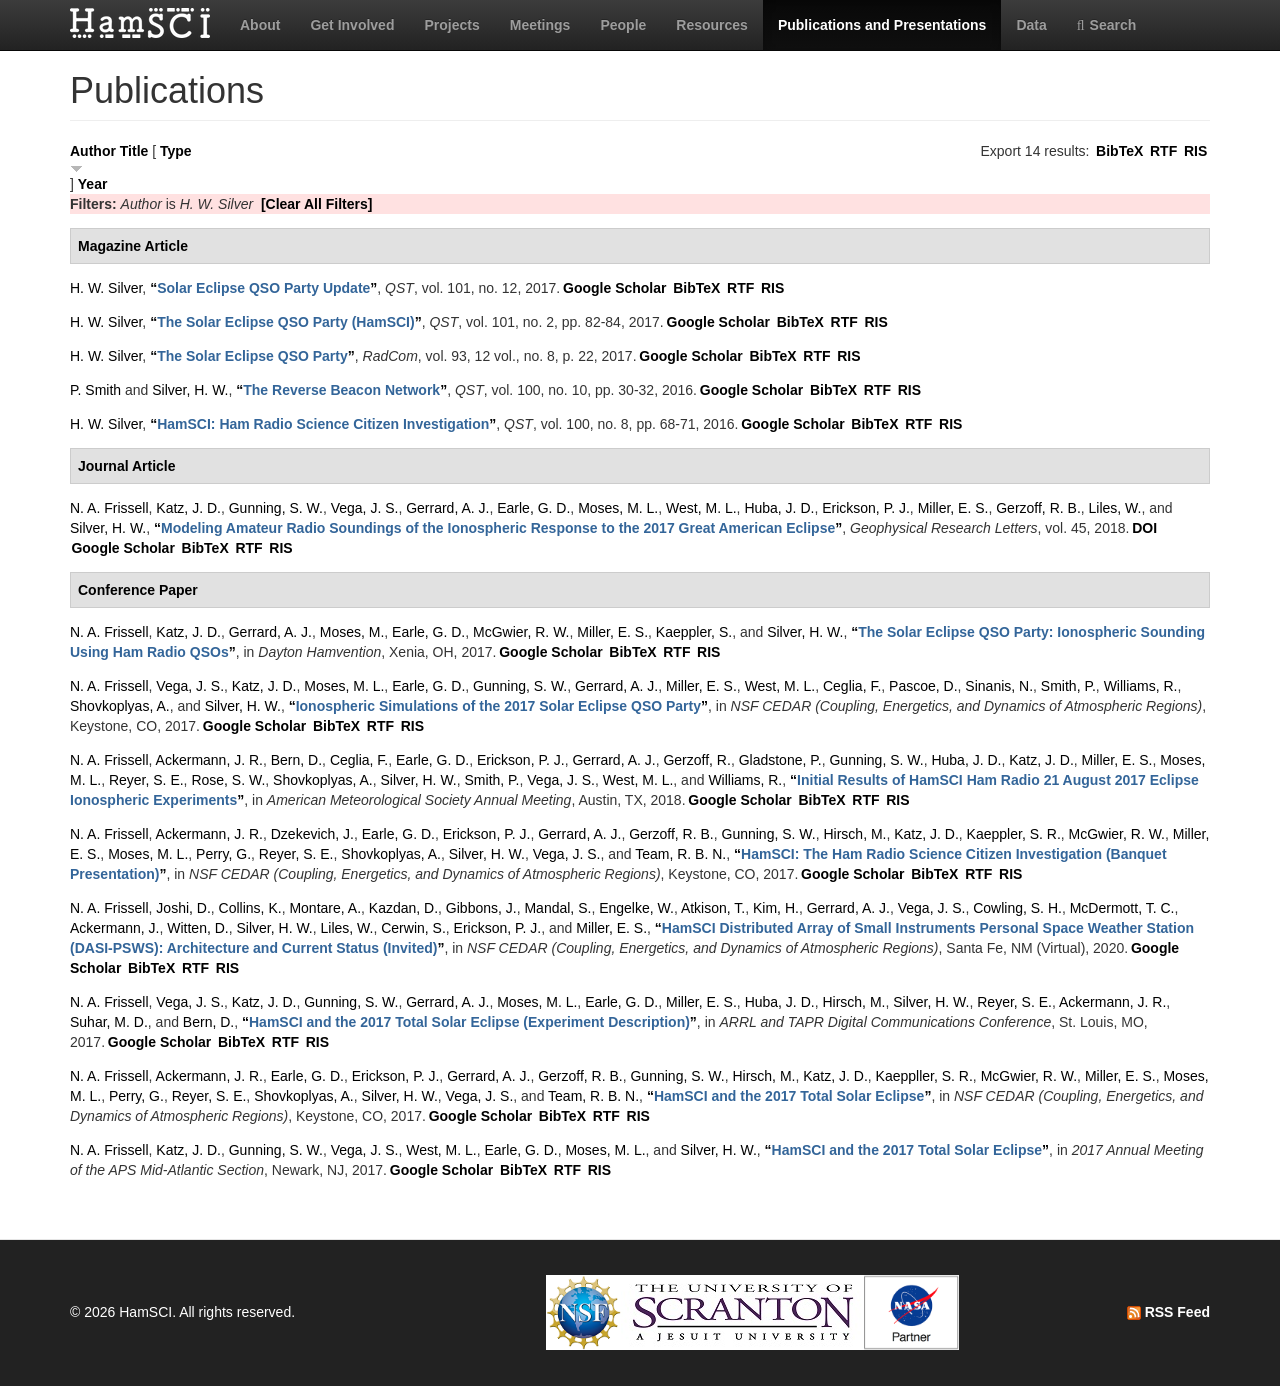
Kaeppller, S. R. (924, 1076)
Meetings (540, 25)
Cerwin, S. (413, 928)
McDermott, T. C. (1122, 908)
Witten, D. (197, 928)
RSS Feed (1168, 1312)
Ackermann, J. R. (209, 760)
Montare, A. (325, 908)
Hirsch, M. (854, 834)
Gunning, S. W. (276, 508)
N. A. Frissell (109, 508)
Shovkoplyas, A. (120, 706)
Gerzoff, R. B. (1038, 508)
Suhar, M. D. (109, 1022)
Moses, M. (352, 632)
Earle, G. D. (533, 508)
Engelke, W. (636, 908)
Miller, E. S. (953, 508)
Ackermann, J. (114, 928)
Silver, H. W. (190, 390)
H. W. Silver (106, 288)
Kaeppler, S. (694, 632)
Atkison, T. (713, 908)
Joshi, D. (183, 908)
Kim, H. (776, 908)
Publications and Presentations (882, 25)
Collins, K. (250, 908)
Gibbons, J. (481, 908)
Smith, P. (1068, 686)
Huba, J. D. (779, 508)
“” (263, 288)
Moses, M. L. (618, 508)
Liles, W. (1115, 508)
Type (176, 151)
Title (134, 151)
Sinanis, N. (999, 686)
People (623, 25)
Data (1031, 25)
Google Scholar (614, 288)
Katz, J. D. (188, 508)
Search (1107, 25)
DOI (1144, 528)
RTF (1163, 151)
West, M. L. (701, 508)
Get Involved (352, 25)
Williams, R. (1141, 686)
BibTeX (1119, 151)
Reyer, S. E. (146, 780)
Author (93, 151)
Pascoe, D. (923, 686)
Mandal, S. (557, 908)
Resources (712, 25)
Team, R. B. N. (680, 854)
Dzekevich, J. (312, 834)
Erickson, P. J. (866, 508)
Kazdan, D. (403, 908)
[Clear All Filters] (317, 204)
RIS (1195, 151)
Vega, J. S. (365, 508)
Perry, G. (223, 854)
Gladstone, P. (780, 760)
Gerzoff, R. (696, 760)
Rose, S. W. (228, 780)
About (260, 25)
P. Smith (95, 390)
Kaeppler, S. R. (1014, 834)
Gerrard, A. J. (447, 508)
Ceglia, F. (852, 686)
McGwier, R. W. (521, 632)
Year (93, 184)
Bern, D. (296, 760)
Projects (451, 25)
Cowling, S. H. (1017, 908)
